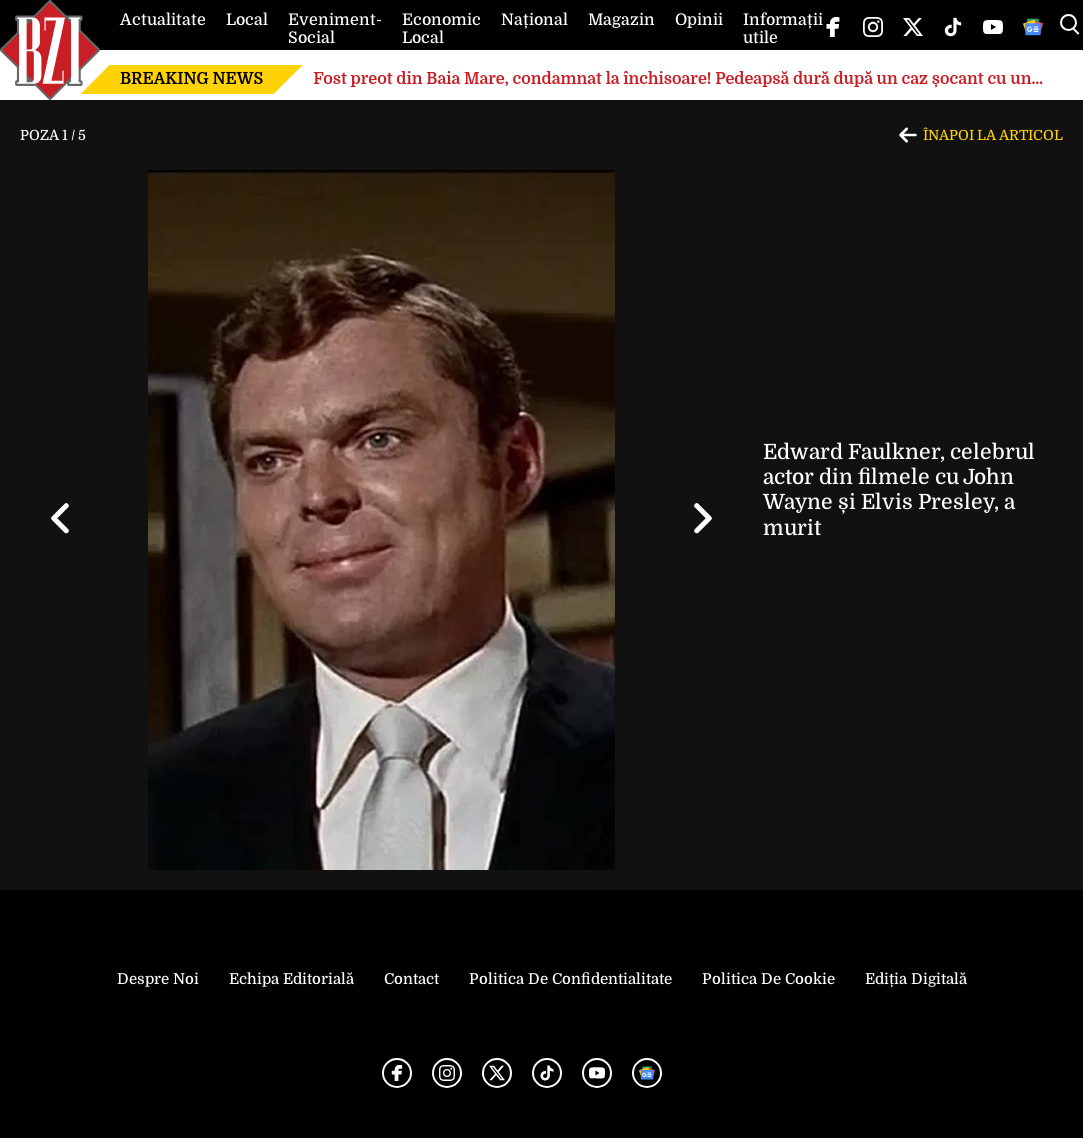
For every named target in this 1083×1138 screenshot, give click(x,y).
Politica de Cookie (768, 979)
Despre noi (158, 979)
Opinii (699, 20)
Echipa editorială (291, 979)
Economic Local (441, 29)
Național (534, 20)
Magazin (621, 20)
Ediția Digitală (916, 979)
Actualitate (163, 20)
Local (247, 20)
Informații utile (783, 29)
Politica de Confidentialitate (570, 979)
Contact (411, 979)
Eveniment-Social (335, 29)
